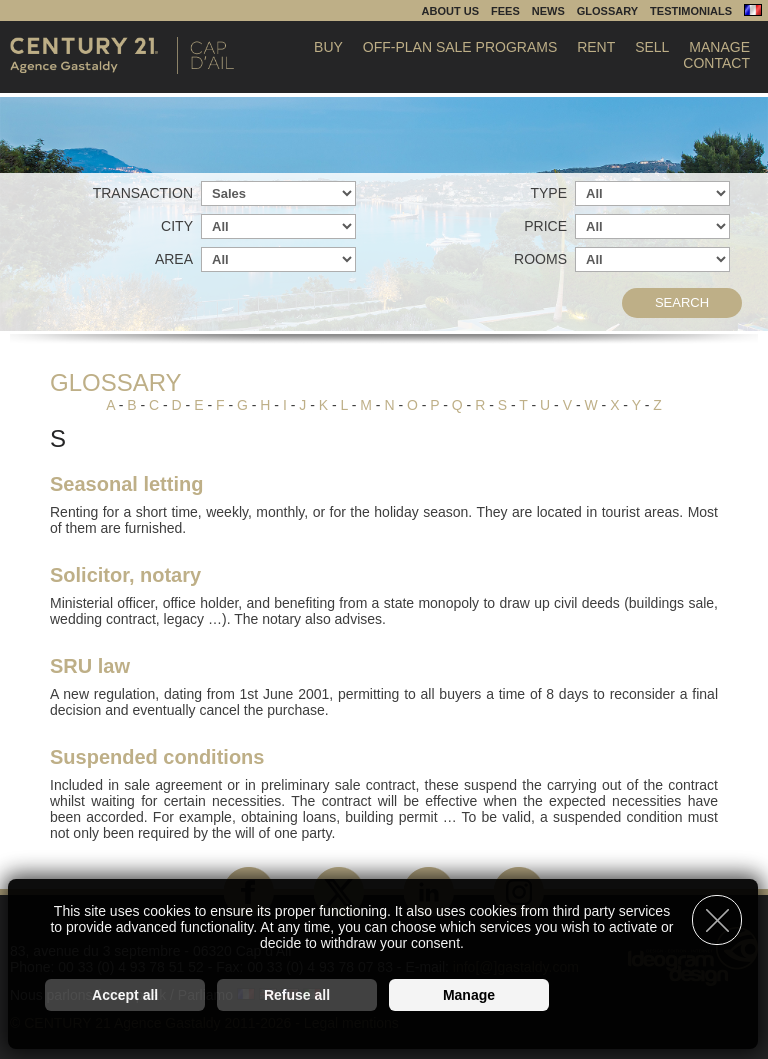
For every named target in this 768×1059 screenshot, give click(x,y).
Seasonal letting (126, 484)
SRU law (90, 666)
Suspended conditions (157, 757)
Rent (596, 47)
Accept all (125, 995)
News (548, 11)
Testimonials (691, 11)
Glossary (607, 11)
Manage (719, 47)
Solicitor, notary (125, 575)
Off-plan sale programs (460, 47)
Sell (652, 47)
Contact (716, 63)
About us (450, 11)
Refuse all (297, 995)
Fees (505, 11)
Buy (328, 47)
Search (682, 302)
